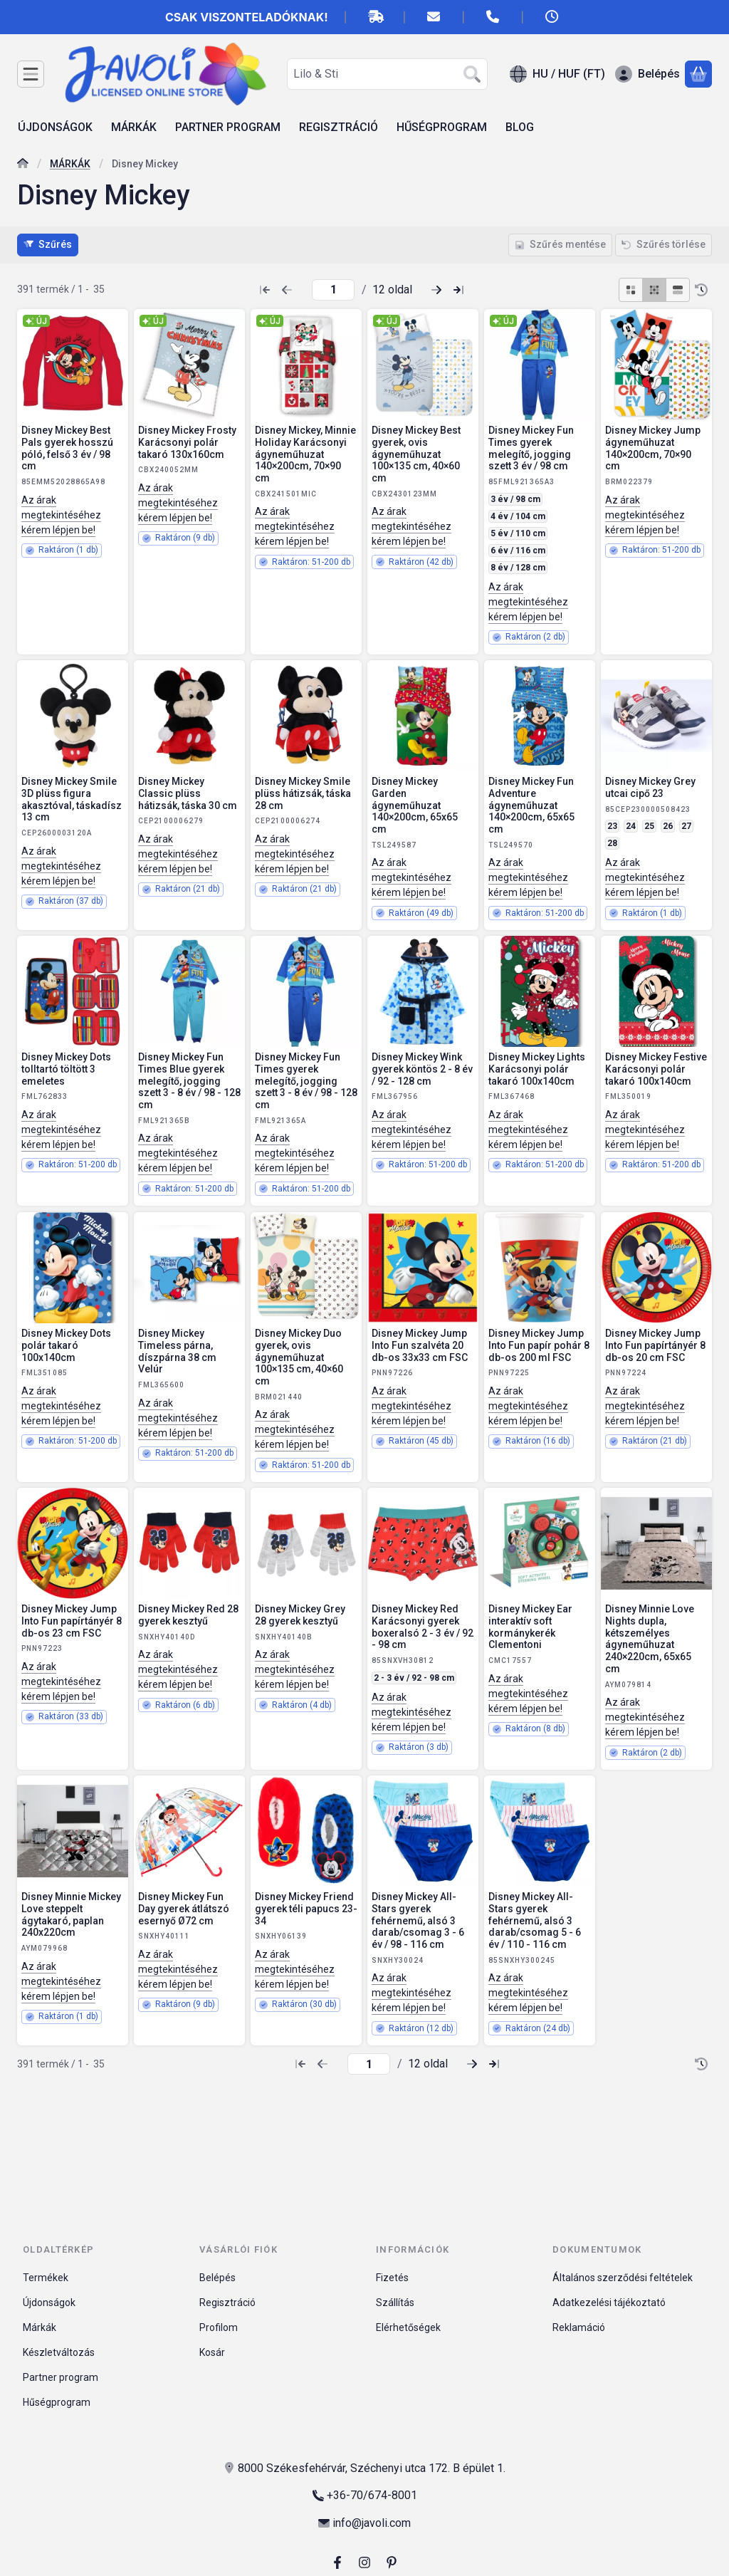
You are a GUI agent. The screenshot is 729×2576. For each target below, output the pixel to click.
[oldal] (333, 290)
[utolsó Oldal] (458, 290)
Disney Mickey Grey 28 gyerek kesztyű (300, 1615)
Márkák (39, 2327)
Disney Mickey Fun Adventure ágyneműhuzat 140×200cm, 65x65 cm (531, 805)
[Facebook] (337, 2562)
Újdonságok (49, 2302)
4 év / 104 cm (518, 516)
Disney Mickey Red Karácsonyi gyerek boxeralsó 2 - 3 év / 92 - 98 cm (422, 1626)
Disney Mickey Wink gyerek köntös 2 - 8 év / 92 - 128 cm (422, 1069)
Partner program (60, 2377)
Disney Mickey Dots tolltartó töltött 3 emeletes (66, 1069)
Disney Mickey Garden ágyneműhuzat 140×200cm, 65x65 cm (415, 805)
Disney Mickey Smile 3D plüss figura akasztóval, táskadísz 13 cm (71, 799)
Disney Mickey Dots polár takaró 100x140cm (66, 1345)
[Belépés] (647, 74)
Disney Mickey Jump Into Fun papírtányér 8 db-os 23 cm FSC (71, 1621)
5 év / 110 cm (518, 533)
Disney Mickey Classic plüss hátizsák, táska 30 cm (187, 793)
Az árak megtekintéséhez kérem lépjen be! (61, 515)
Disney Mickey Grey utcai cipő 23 (650, 787)
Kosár (212, 2352)
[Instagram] (364, 2562)
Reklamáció (578, 2327)
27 (686, 826)
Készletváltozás (59, 2352)
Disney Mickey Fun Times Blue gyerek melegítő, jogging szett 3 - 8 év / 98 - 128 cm (189, 1080)
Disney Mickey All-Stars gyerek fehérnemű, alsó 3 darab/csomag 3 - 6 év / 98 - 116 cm (418, 1920)
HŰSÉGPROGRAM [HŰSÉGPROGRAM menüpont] (442, 127)
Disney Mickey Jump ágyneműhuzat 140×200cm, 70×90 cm (653, 447)
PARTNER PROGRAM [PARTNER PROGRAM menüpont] (227, 127)
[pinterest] (391, 2562)
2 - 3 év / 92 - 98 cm (414, 1678)
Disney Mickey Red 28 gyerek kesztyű (188, 1615)
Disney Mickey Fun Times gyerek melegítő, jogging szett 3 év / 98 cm (531, 447)
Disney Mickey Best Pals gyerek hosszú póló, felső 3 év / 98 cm (67, 447)
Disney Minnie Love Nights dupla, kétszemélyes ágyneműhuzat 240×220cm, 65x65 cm (649, 1638)
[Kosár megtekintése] (698, 74)
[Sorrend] (701, 289)
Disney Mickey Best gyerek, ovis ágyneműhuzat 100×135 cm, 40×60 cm (416, 454)
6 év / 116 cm (518, 551)
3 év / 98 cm (515, 499)
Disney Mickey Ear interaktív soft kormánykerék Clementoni (530, 1626)
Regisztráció (227, 2302)
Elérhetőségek (408, 2327)
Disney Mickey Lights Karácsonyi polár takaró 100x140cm (536, 1069)
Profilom (218, 2327)
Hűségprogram (56, 2402)
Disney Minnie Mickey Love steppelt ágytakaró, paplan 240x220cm (71, 1914)
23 (612, 826)
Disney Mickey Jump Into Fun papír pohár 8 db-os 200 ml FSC (538, 1345)
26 (668, 826)
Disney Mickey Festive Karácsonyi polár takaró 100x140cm (656, 1069)
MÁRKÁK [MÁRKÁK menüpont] (134, 127)
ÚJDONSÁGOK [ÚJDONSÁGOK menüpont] (55, 127)
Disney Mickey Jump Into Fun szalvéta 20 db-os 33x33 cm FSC (420, 1345)
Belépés (217, 2277)
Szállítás (395, 2302)
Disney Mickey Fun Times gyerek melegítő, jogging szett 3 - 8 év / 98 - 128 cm (306, 1080)
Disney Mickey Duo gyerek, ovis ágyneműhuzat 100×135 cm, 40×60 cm (299, 1357)
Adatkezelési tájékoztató (609, 2302)
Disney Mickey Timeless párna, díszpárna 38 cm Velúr (177, 1351)
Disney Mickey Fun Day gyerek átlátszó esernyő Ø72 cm (183, 1908)
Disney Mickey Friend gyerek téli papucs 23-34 (306, 1908)
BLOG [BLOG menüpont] (519, 127)
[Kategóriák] (30, 74)
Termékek (45, 2277)
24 (631, 826)
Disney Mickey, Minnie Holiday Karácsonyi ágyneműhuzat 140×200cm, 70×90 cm (305, 454)
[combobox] (387, 74)
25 (649, 826)
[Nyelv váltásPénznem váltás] (557, 74)
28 (612, 843)
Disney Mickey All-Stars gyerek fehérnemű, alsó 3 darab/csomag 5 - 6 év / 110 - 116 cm (534, 1920)
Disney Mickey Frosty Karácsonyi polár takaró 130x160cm (187, 442)
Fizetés (392, 2277)
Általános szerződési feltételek (622, 2277)
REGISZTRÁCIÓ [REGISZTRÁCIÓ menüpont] (338, 127)
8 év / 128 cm (518, 568)
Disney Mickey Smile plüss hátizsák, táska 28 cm (303, 793)
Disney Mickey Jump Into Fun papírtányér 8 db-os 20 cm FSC (655, 1345)
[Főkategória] (22, 165)
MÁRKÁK (70, 164)
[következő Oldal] (436, 290)
